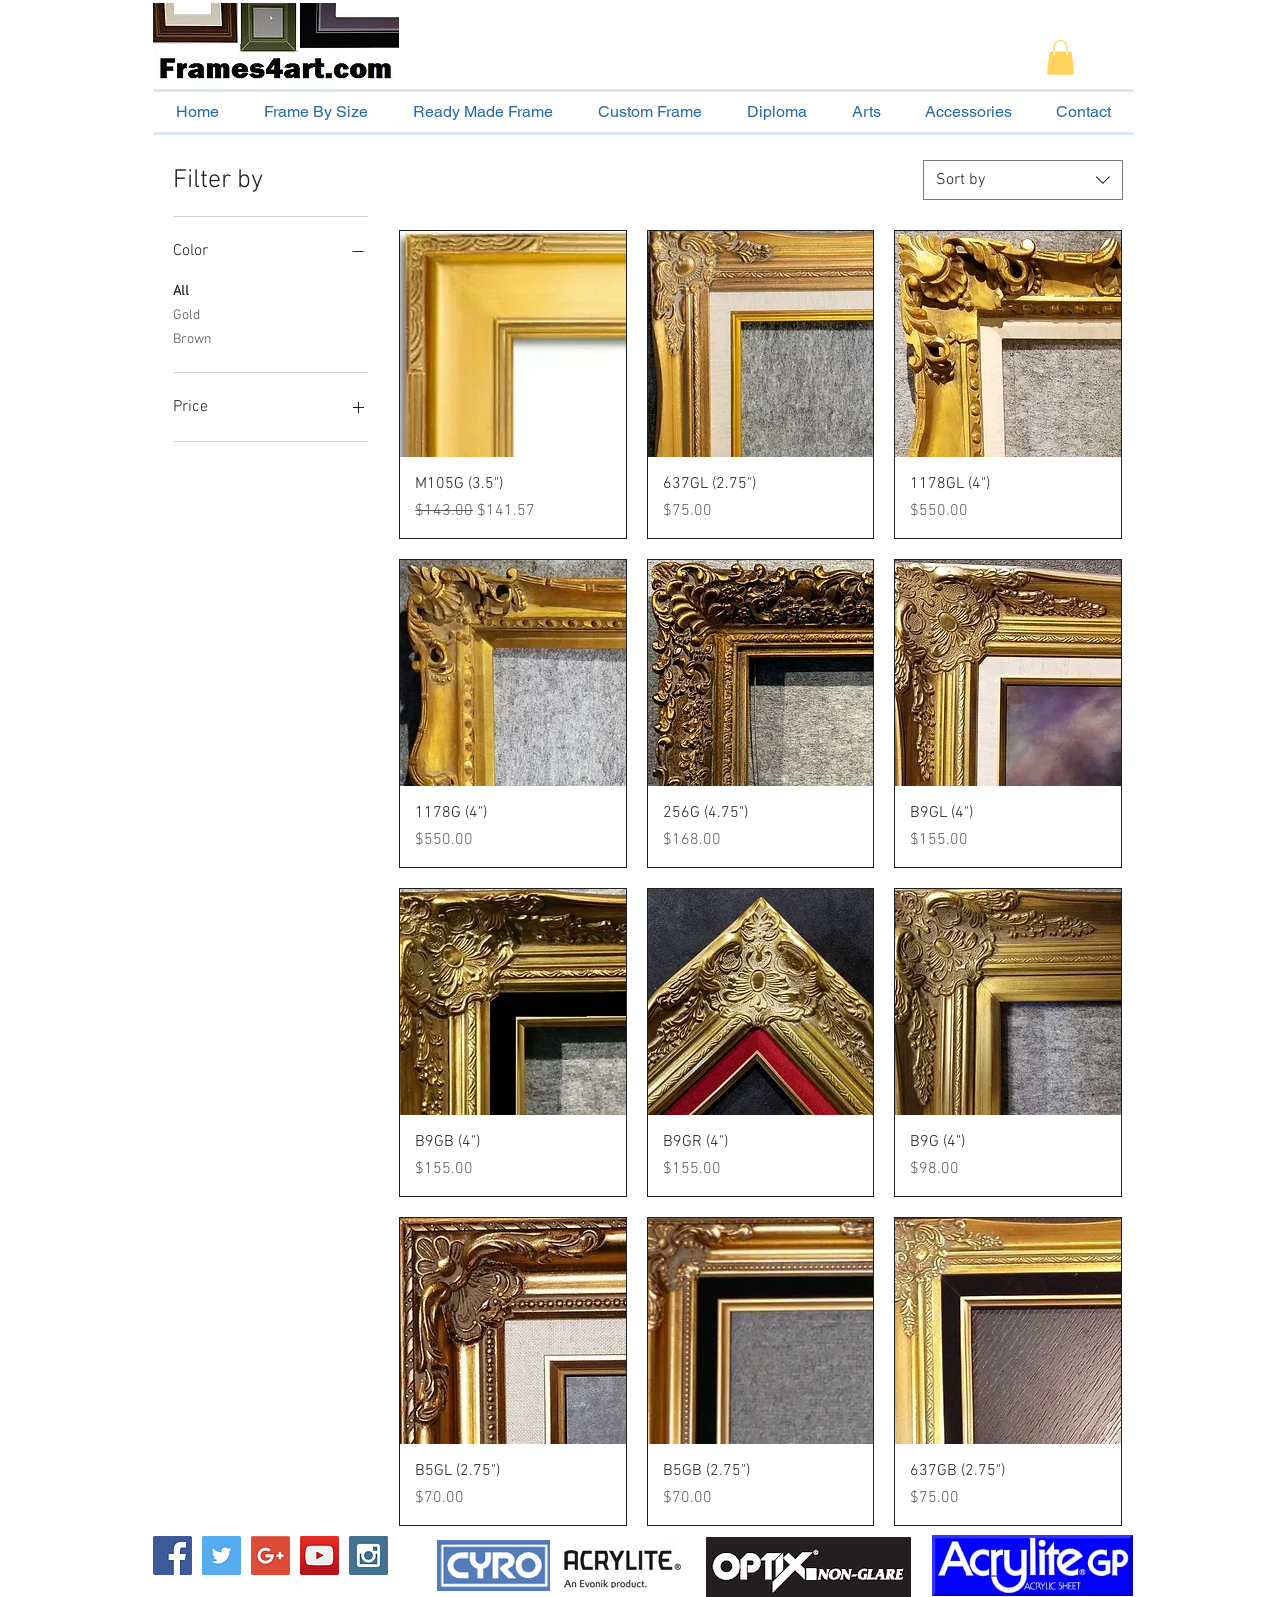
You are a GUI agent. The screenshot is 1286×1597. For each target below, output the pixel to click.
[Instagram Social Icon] (368, 1555)
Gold (186, 314)
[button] (1060, 57)
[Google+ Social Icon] (270, 1555)
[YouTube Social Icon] (319, 1555)
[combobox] (1023, 180)
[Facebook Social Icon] (172, 1555)
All (181, 290)
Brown (192, 338)
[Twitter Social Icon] (221, 1555)
